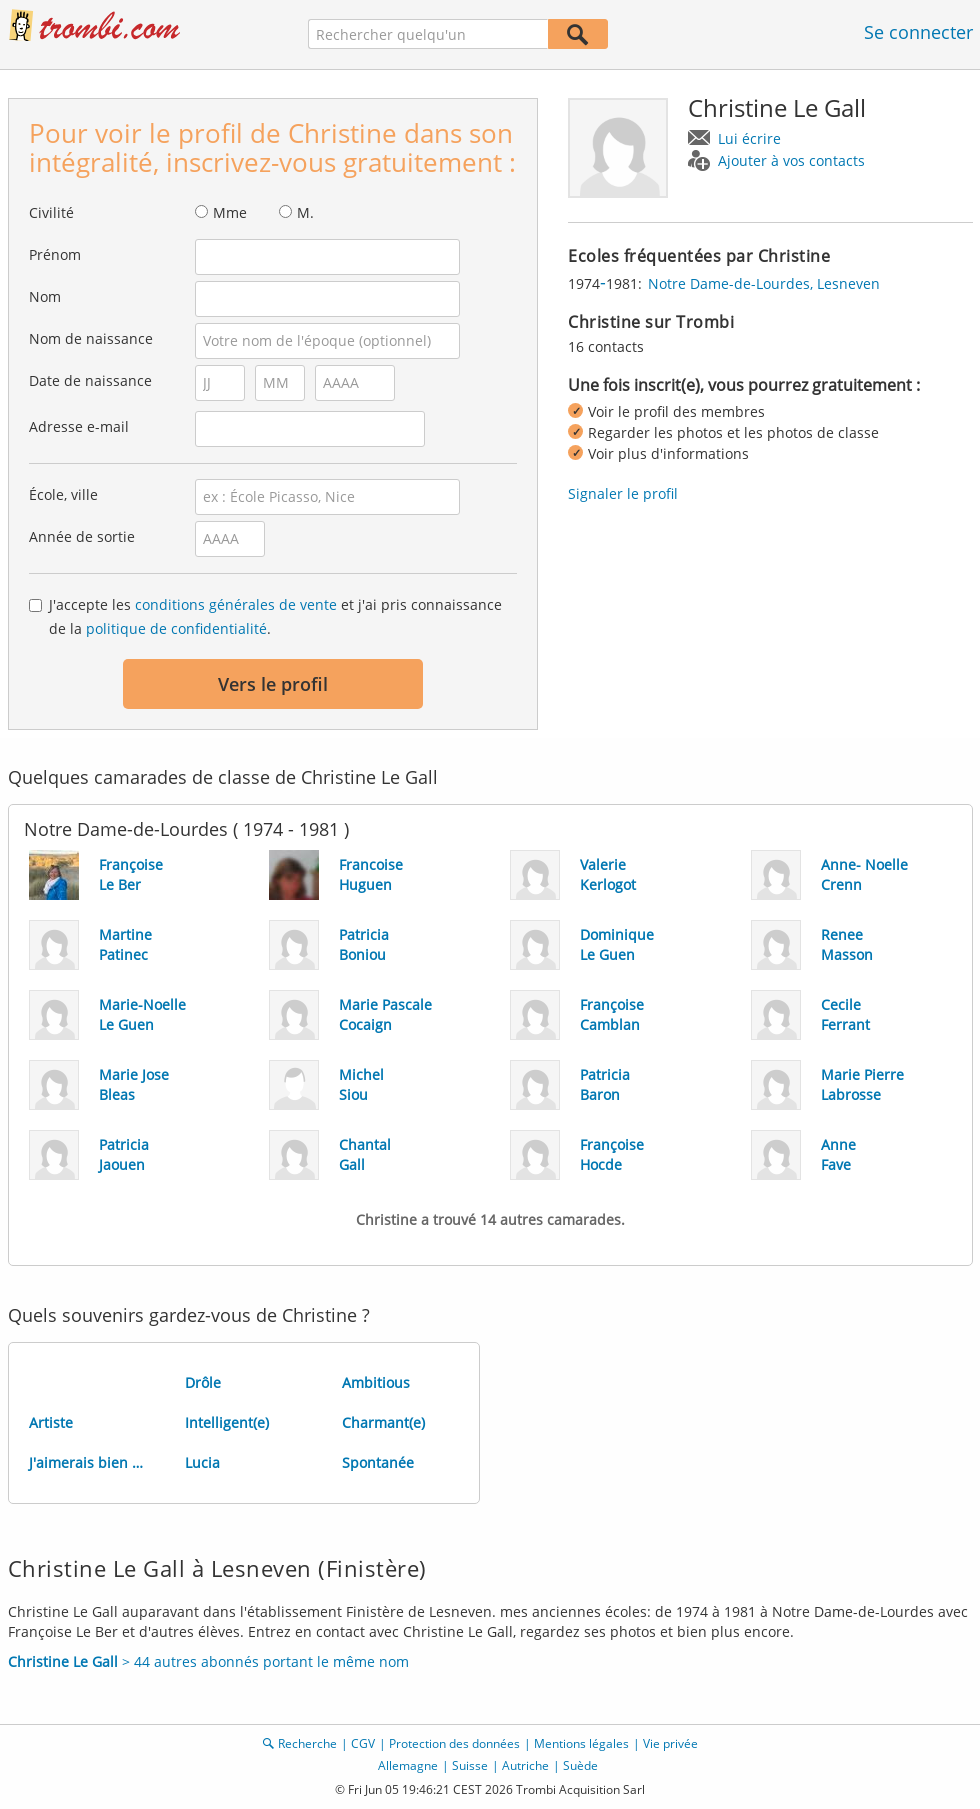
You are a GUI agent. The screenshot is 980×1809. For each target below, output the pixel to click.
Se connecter (918, 32)
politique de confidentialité (176, 628)
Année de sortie (82, 536)
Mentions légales (581, 1743)
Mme (230, 212)
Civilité (51, 212)
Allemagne (408, 1765)
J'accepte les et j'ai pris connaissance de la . (275, 616)
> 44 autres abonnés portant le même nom (208, 1661)
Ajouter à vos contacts (791, 160)
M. (305, 212)
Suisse (470, 1765)
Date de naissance (90, 380)
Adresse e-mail (79, 426)
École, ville (63, 494)
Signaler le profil (623, 493)
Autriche (525, 1765)
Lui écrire (749, 138)
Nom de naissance (91, 338)
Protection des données (454, 1743)
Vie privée (670, 1743)
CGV (363, 1743)
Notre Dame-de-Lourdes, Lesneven (764, 283)
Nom (45, 296)
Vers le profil (273, 684)
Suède (580, 1765)
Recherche (307, 1743)
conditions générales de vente (236, 604)
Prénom (55, 254)
